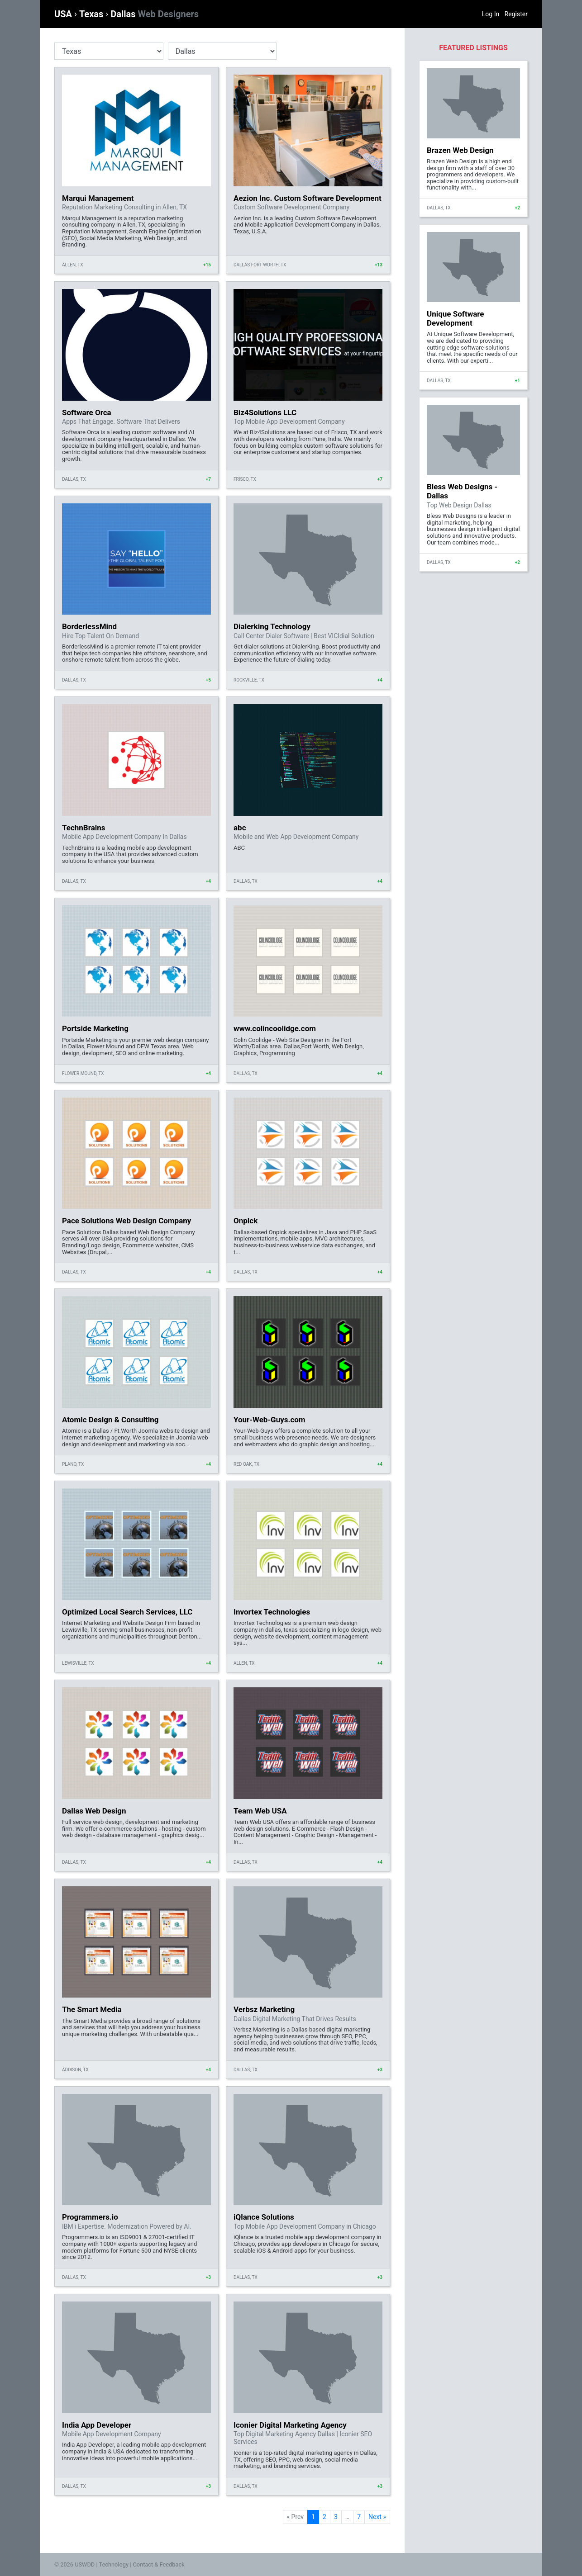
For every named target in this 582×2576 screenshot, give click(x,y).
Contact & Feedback (159, 2564)
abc (240, 827)
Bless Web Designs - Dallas (462, 491)
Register (516, 14)
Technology (114, 2564)
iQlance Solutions (264, 2216)
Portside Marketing (95, 1028)
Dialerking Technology (272, 626)
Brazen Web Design (460, 150)
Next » (377, 2516)
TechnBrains (83, 827)
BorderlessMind (89, 626)
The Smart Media (92, 2009)
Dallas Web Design (94, 1810)
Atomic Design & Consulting (110, 1419)
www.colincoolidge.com (275, 1028)
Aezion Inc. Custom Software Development (308, 198)
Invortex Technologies (272, 1611)
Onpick (246, 1220)
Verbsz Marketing (264, 2009)
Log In (490, 14)
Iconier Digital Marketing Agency (290, 2424)
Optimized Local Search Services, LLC (127, 1611)
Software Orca (86, 412)
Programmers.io (90, 2216)
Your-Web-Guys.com (269, 1419)
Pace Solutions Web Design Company (126, 1220)
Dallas (154, 14)
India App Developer (96, 2424)
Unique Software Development (455, 318)
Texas (92, 14)
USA (64, 14)
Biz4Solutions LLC (265, 412)
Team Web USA (260, 1810)
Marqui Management (98, 198)
